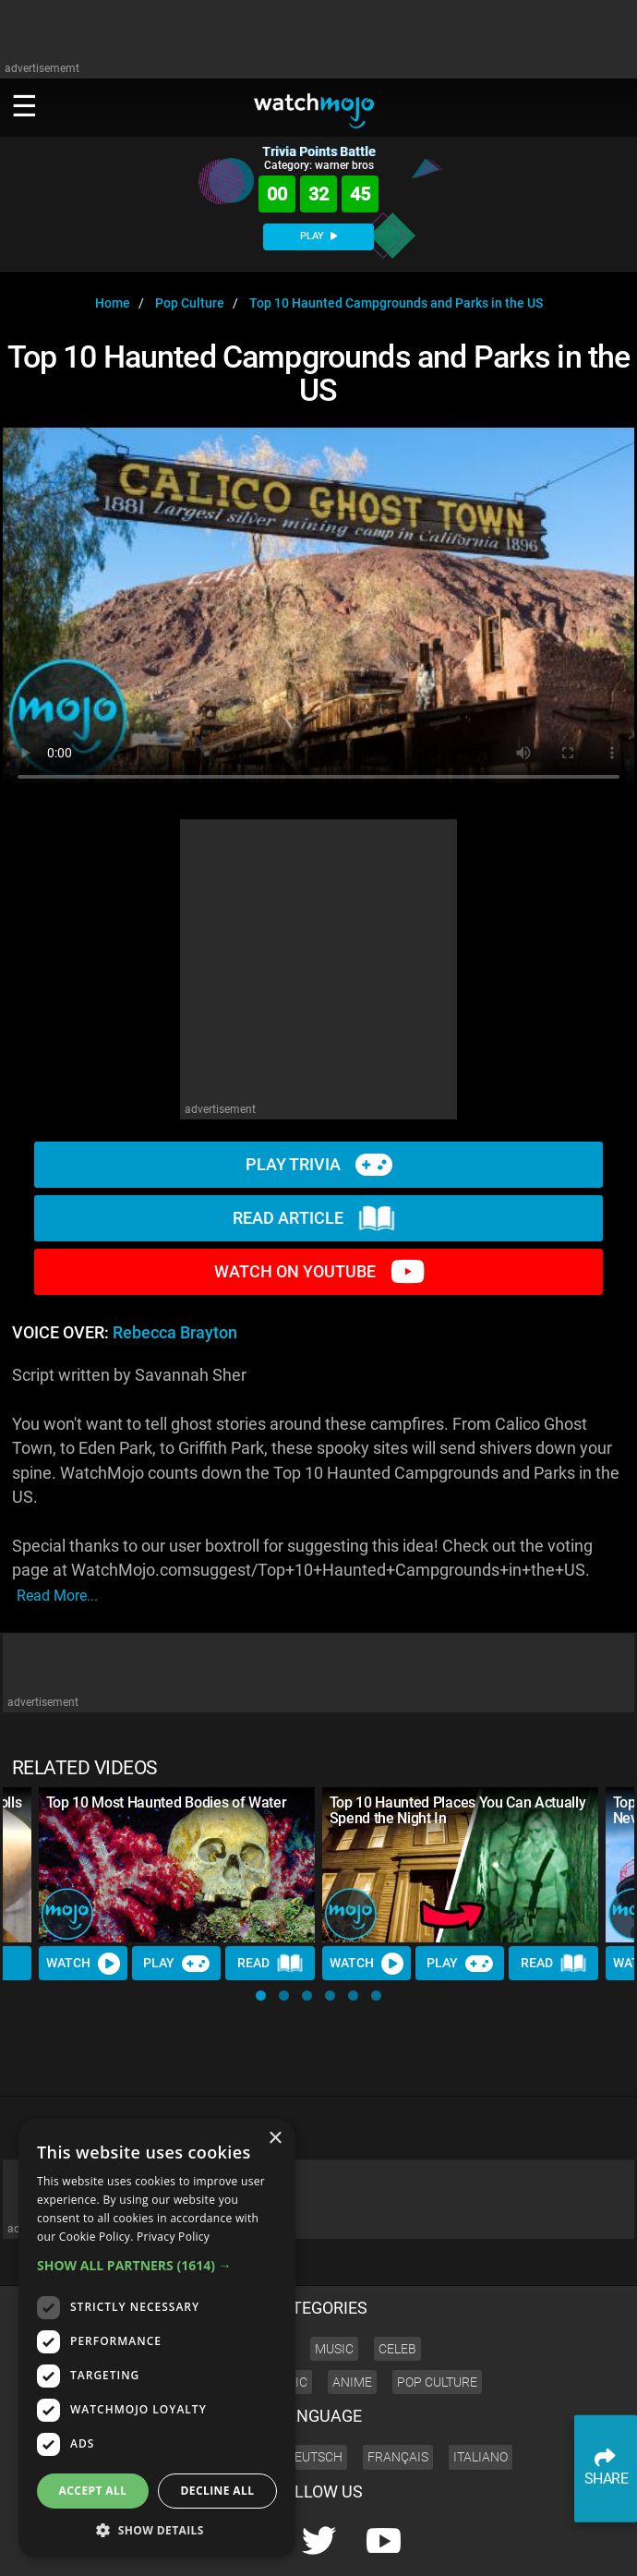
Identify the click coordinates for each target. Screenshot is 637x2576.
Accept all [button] (93, 2490)
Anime (352, 2319)
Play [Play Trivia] (176, 1964)
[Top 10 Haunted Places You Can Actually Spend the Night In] (460, 1864)
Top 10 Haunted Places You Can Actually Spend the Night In (458, 1810)
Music (334, 2286)
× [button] (275, 2139)
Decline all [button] (218, 2490)
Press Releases (330, 2544)
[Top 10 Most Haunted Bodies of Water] (177, 1864)
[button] (260, 1995)
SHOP (607, 2544)
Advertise (520, 2544)
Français (397, 2394)
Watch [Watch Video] (83, 1964)
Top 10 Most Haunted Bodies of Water (166, 1802)
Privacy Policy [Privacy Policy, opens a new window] (173, 2236)
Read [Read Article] (270, 1964)
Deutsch (314, 2394)
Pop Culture (437, 2319)
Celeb (397, 2286)
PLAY (318, 236)
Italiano (480, 2394)
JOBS (568, 2544)
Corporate (403, 2544)
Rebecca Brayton (175, 1333)
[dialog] (156, 2338)
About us (462, 2544)
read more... (57, 1595)
